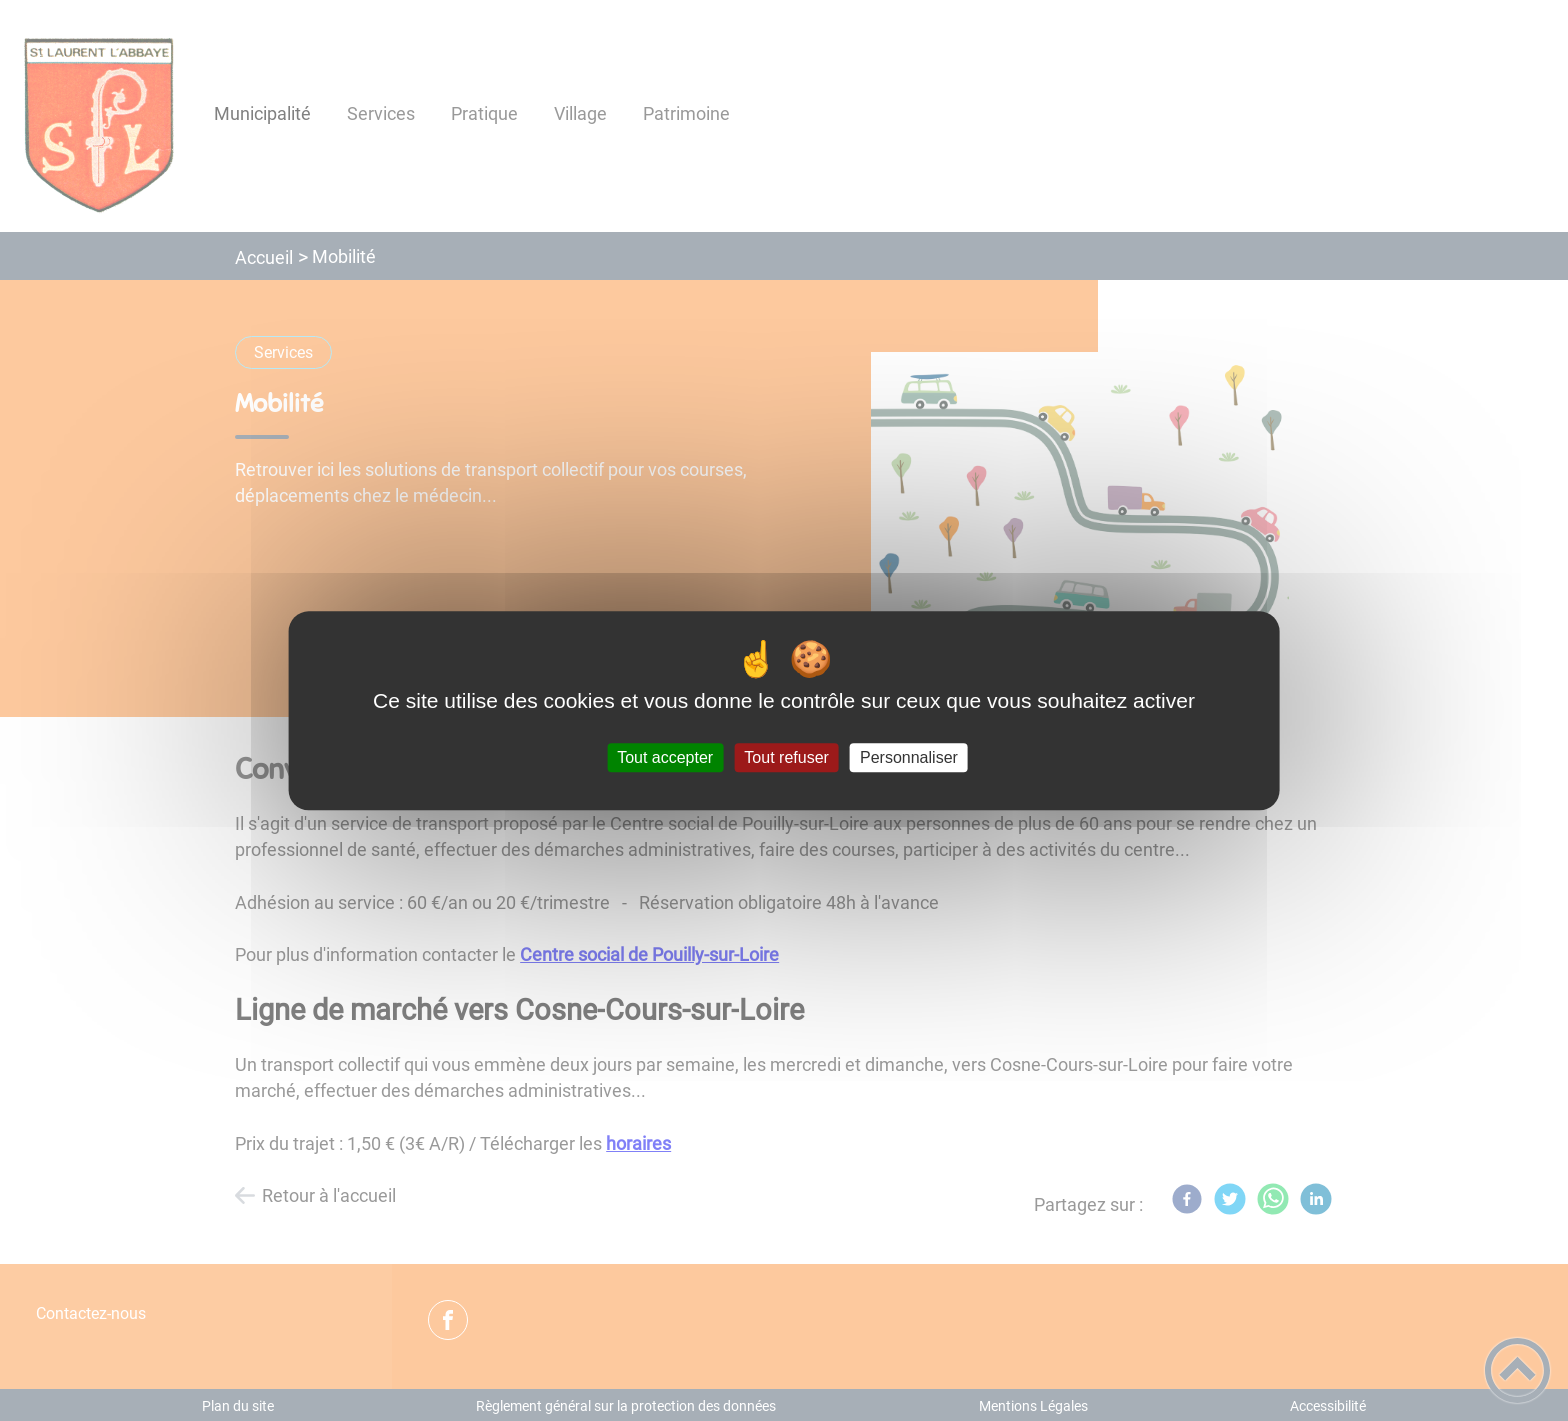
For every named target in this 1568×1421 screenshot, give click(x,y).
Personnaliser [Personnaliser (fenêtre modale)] (909, 757)
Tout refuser (786, 757)
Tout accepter (665, 757)
